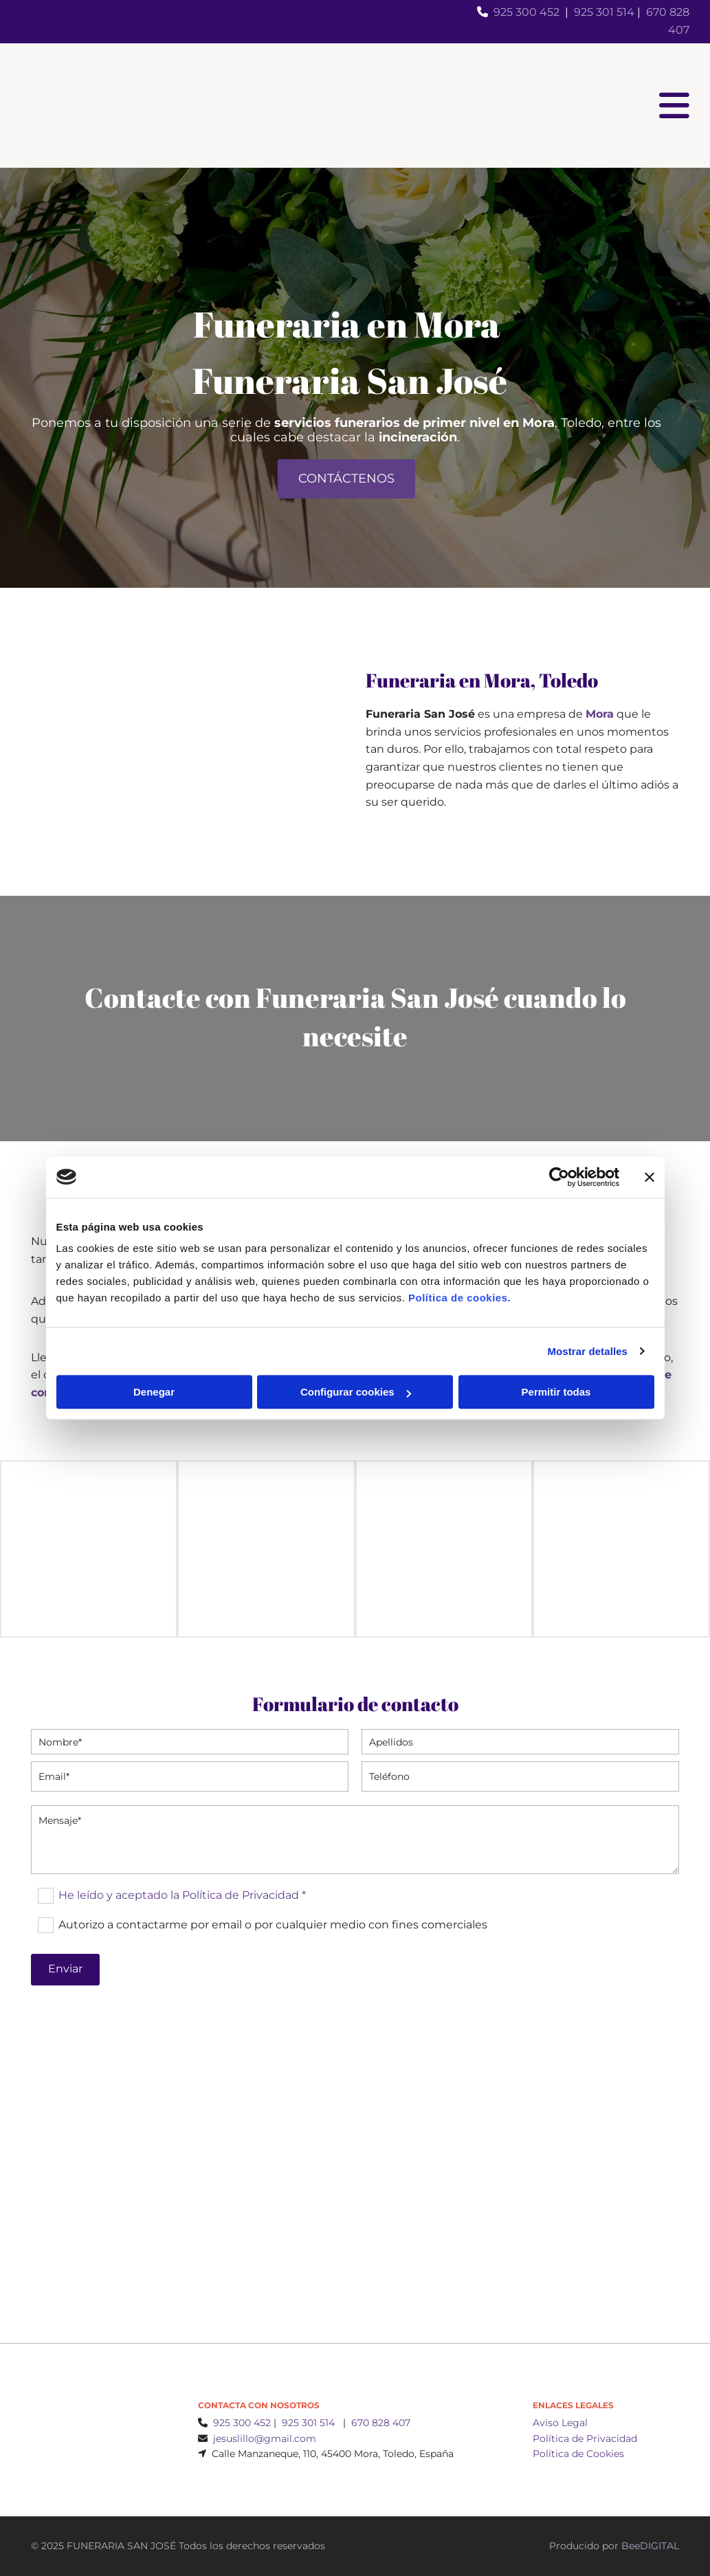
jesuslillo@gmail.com (264, 2438)
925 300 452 (526, 12)
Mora (600, 713)
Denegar (154, 1392)
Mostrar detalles (587, 1351)
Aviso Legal (560, 2423)
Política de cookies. (459, 1297)
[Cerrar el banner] (649, 1177)
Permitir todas (556, 1392)
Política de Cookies (578, 2453)
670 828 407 (380, 2423)
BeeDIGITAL (650, 2546)
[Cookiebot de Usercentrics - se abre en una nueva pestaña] (559, 1177)
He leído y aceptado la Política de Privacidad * (182, 1895)
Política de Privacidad (585, 2438)
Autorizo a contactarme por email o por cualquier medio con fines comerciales (272, 1924)
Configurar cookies (355, 1392)
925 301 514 (604, 12)
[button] (346, 478)
